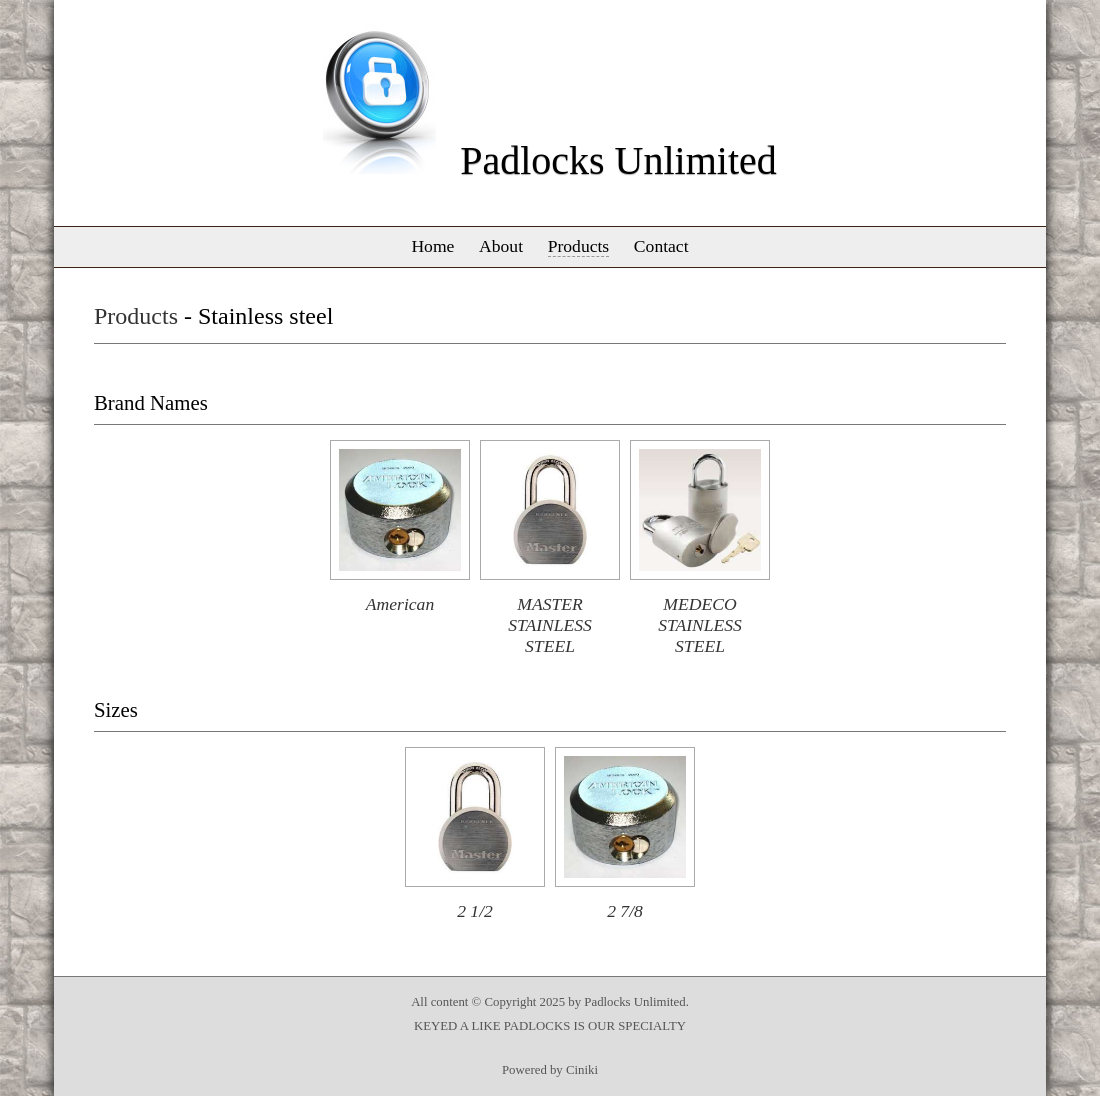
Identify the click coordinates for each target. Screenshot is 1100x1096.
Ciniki (582, 1070)
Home (432, 246)
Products (579, 246)
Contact (661, 246)
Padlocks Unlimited (618, 160)
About (501, 246)
